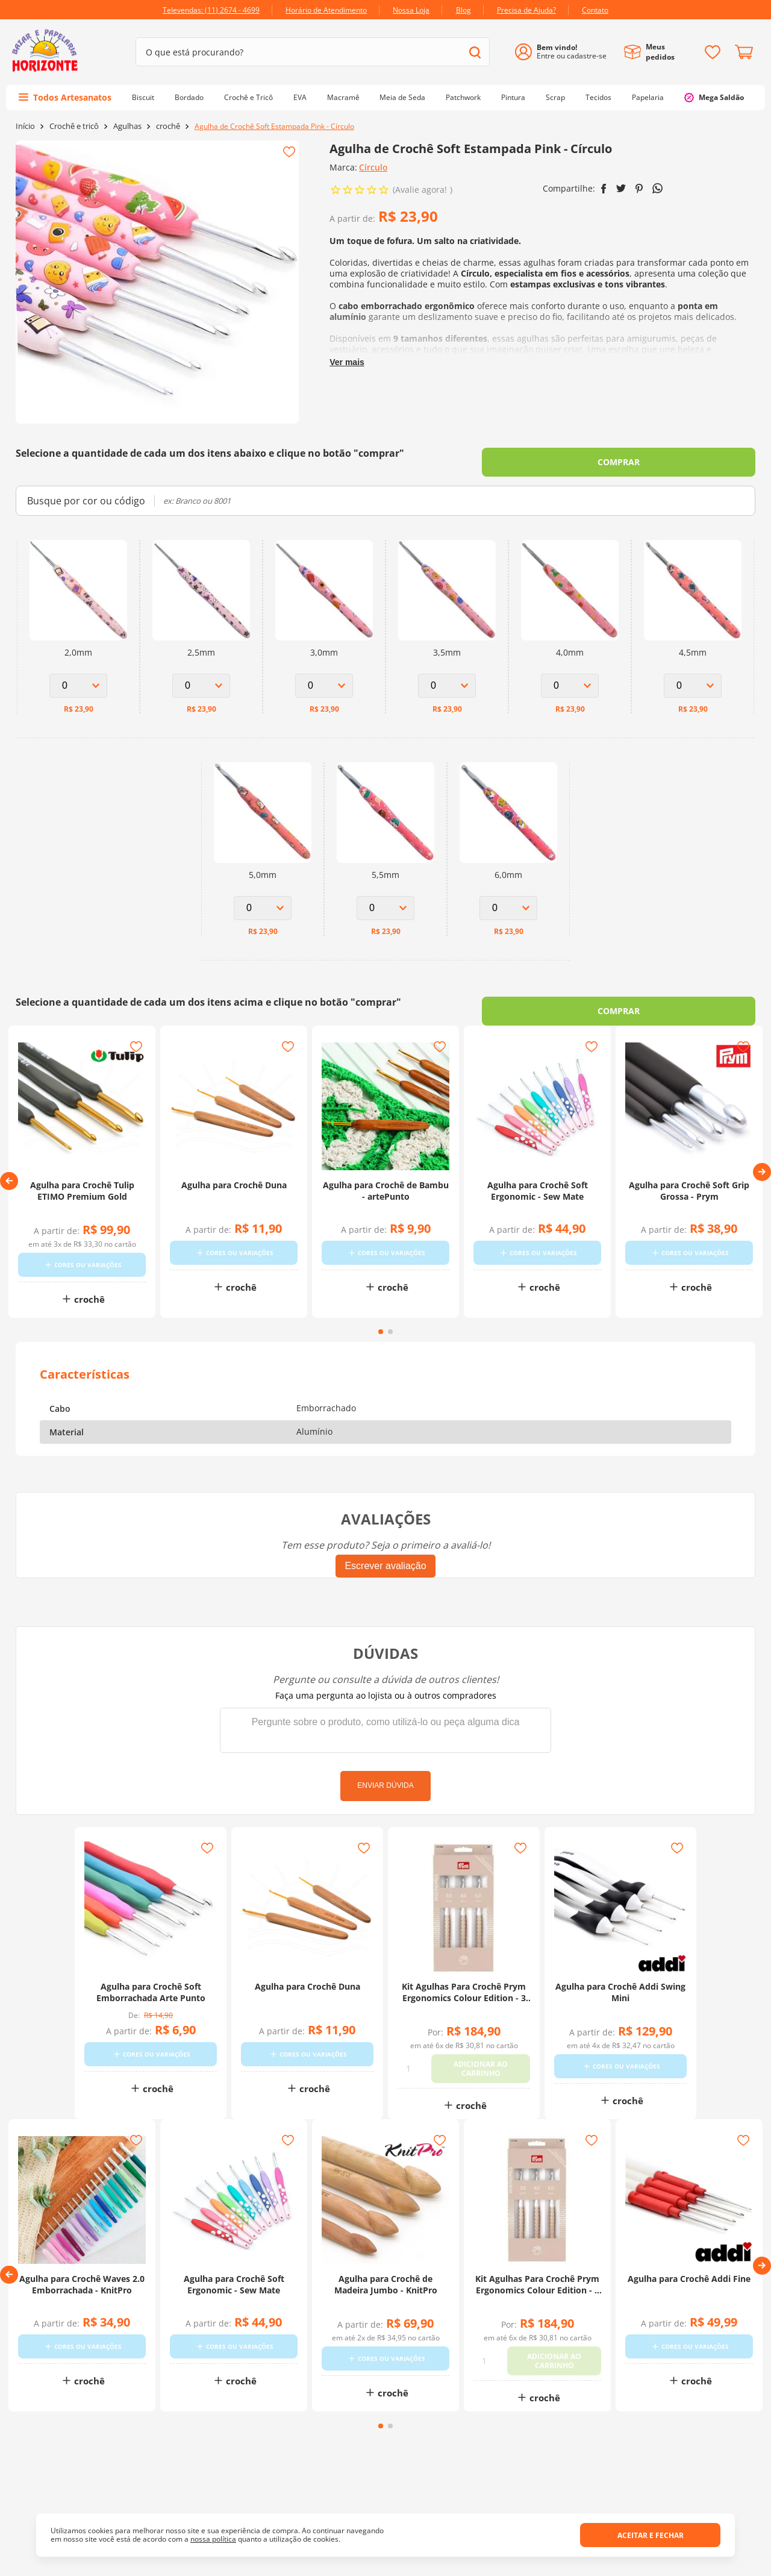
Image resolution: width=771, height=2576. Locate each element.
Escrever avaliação (385, 1570)
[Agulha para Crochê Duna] (234, 1179)
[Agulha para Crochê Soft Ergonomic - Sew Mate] (537, 1179)
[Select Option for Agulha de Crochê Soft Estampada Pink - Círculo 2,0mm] (78, 686)
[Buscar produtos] (475, 52)
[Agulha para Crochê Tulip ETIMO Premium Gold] (82, 1179)
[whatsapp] (657, 188)
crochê (168, 126)
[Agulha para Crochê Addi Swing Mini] (620, 1985)
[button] (9, 1183)
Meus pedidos (660, 52)
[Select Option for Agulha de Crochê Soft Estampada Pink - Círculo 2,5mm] (201, 686)
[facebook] (604, 188)
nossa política (213, 2539)
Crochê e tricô (74, 126)
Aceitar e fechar (650, 2535)
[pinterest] (639, 188)
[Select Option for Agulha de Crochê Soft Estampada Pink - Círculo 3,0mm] (324, 686)
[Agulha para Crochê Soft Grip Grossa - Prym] (689, 1179)
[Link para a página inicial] (25, 126)
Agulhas (127, 126)
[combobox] (313, 51)
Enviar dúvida (385, 1790)
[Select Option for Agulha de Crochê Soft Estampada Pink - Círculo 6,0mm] (508, 908)
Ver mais (346, 362)
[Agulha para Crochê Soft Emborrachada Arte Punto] (150, 1985)
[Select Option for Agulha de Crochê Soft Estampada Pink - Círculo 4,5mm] (693, 686)
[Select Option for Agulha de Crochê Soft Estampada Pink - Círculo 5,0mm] (263, 908)
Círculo (373, 167)
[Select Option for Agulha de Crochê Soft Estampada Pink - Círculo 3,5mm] (447, 686)
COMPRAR (619, 462)
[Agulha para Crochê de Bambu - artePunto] (385, 1179)
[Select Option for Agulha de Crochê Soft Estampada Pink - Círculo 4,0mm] (570, 686)
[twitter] (621, 188)
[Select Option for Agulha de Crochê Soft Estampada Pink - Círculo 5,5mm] (385, 908)
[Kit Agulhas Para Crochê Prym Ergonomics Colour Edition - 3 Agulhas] (464, 1985)
